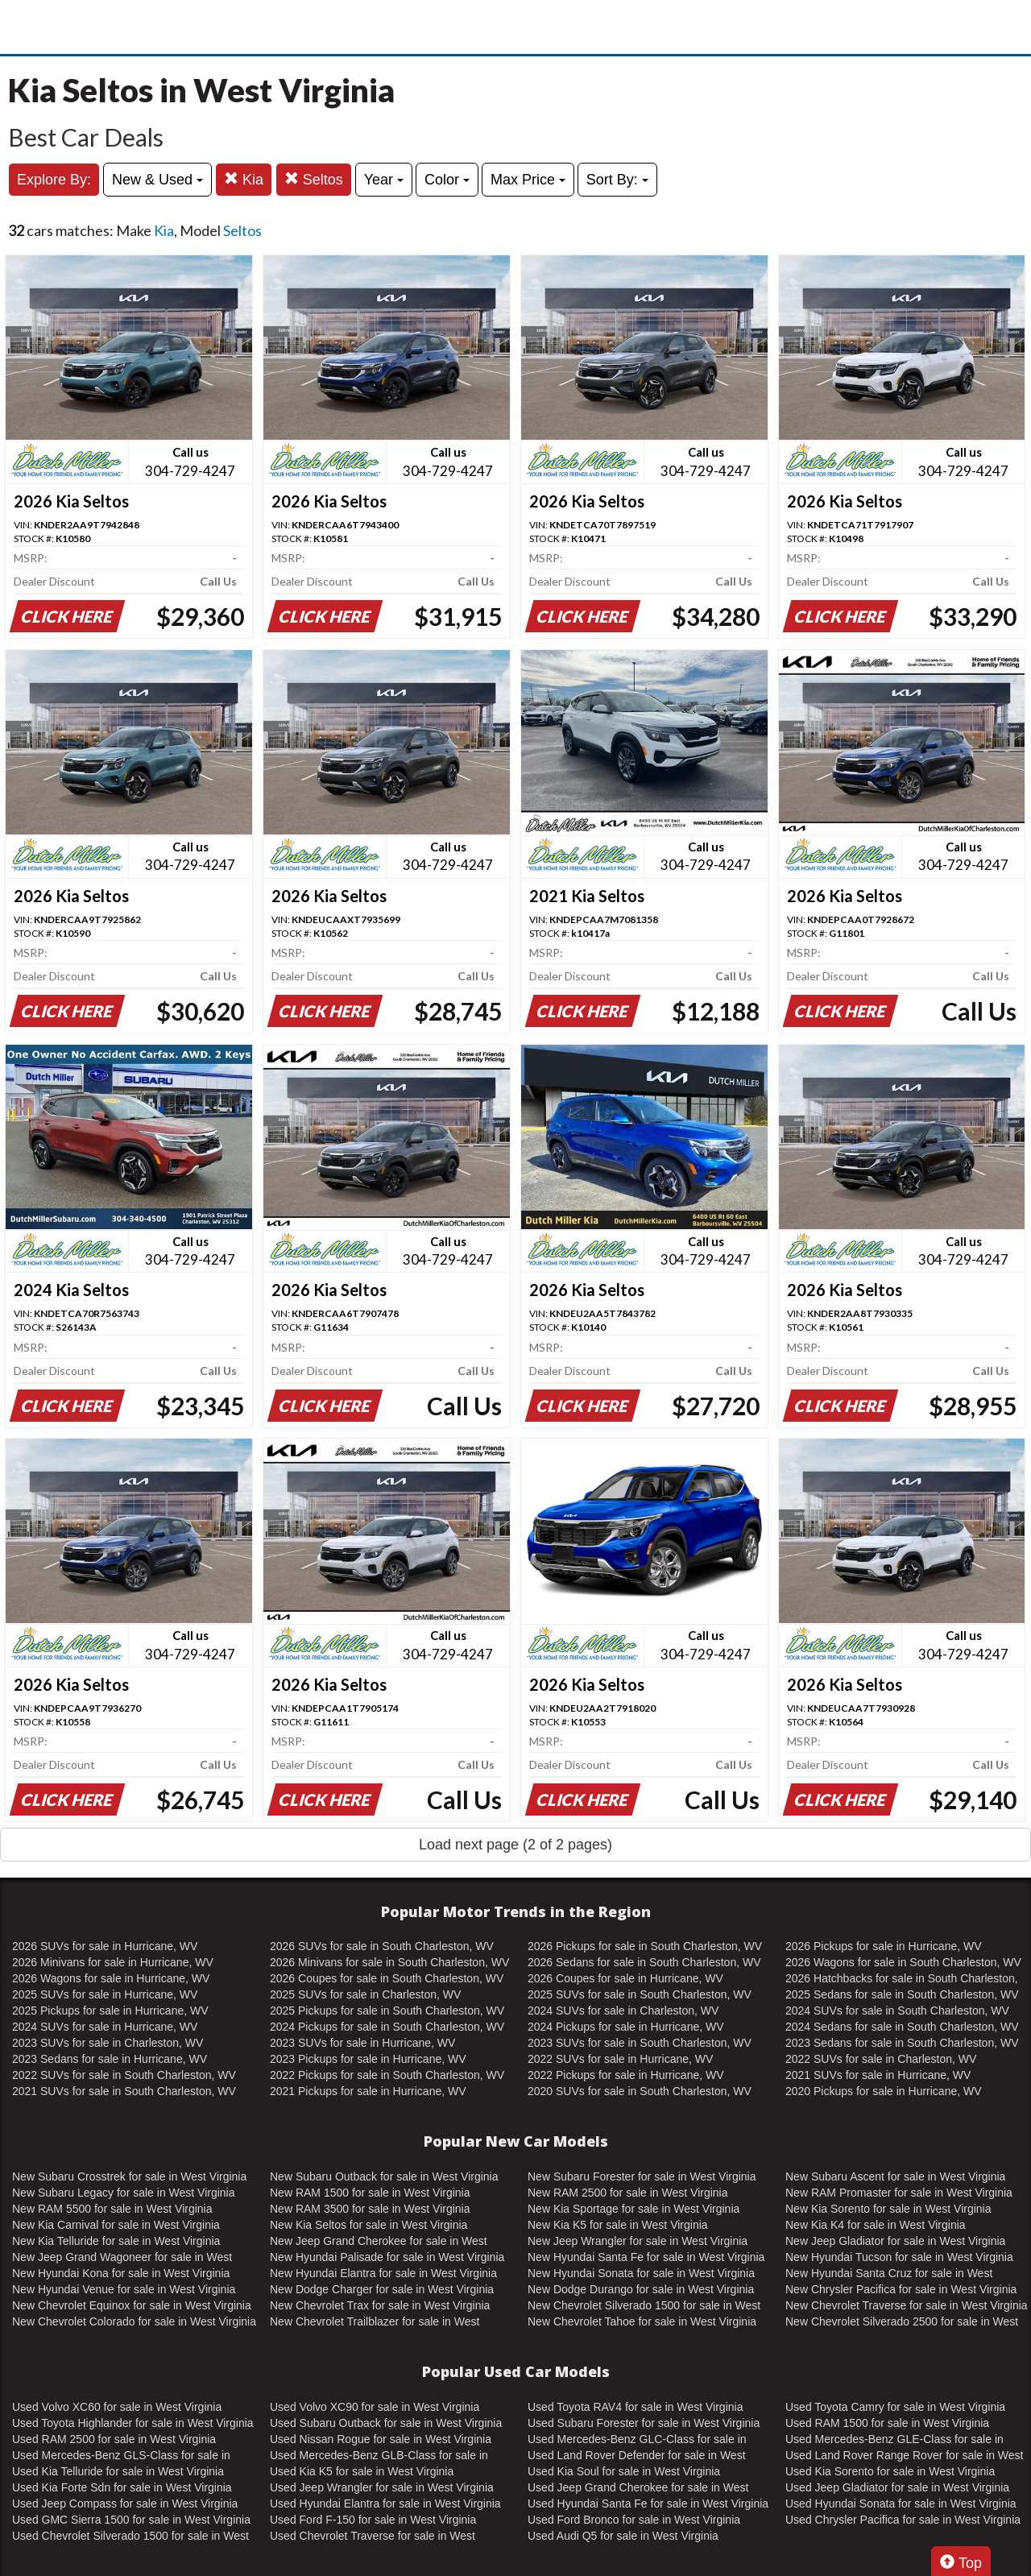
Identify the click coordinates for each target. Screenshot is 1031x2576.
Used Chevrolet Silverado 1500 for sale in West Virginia (130, 2536)
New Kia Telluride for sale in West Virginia (116, 2240)
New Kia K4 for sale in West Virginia (875, 2224)
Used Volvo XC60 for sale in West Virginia (117, 2406)
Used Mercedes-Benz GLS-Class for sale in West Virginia (121, 2456)
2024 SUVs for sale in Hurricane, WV (104, 2026)
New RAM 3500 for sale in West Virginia (370, 2208)
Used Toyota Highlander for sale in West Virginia (133, 2423)
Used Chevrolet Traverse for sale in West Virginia (372, 2536)
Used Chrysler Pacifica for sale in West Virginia (903, 2519)
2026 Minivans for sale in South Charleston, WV (389, 1962)
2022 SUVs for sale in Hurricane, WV (620, 2058)
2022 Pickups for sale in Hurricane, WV (626, 2075)
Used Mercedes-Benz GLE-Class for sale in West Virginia (894, 2440)
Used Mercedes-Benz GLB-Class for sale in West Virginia (379, 2456)
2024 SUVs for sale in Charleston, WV (623, 2010)
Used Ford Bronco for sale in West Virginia (634, 2519)
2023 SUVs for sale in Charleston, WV (107, 2042)
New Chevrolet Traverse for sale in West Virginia (906, 2305)
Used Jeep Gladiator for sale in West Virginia (897, 2487)
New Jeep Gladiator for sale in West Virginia (895, 2240)
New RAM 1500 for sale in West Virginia (370, 2192)
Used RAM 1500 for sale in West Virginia (887, 2423)
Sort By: (617, 180)
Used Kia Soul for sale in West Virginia (624, 2471)
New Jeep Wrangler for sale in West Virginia (637, 2240)
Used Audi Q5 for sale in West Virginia (623, 2535)
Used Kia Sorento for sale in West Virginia (890, 2471)
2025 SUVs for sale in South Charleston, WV (640, 1994)
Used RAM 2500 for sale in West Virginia (114, 2439)
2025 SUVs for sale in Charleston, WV (365, 1994)
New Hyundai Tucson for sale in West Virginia (899, 2257)
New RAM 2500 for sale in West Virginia (627, 2192)
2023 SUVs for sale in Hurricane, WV (362, 2042)
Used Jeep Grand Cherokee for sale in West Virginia (638, 2488)
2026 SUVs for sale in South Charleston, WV (382, 1946)
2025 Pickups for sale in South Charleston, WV (387, 2010)
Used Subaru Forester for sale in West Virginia (644, 2423)
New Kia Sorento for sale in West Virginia (888, 2208)
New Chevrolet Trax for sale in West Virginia (380, 2305)
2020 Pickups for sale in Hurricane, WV (883, 2091)
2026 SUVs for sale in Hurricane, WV (104, 1946)
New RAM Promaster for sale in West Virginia (898, 2192)
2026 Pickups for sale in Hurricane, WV (883, 1946)
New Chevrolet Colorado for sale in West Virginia (134, 2321)
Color (447, 180)
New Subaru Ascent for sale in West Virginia (895, 2176)
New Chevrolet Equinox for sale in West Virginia (131, 2305)
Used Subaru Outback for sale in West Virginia (386, 2423)
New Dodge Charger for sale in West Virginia (382, 2289)
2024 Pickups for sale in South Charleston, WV (387, 2026)
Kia (243, 179)
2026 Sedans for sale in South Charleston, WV (644, 1962)
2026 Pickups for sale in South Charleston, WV (645, 1946)
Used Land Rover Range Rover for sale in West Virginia (904, 2456)
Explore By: (54, 180)
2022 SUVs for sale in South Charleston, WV (124, 2075)
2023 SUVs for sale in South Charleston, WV (640, 2042)
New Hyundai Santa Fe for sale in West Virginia (646, 2257)
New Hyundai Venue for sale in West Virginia (123, 2289)
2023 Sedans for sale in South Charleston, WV (902, 2042)
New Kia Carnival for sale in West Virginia (116, 2224)
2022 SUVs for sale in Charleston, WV (880, 2058)
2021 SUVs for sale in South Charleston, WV (124, 2091)
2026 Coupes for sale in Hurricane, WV (625, 1978)
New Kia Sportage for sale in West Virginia (633, 2208)
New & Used (157, 180)
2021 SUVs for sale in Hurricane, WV (878, 2075)
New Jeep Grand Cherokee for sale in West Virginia (378, 2241)
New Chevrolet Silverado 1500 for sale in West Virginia (644, 2306)
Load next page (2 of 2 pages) (515, 1845)
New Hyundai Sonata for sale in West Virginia (641, 2273)
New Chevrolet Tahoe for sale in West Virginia (642, 2321)
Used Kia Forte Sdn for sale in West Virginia (122, 2487)
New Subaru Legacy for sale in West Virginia (123, 2192)
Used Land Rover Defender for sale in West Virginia (637, 2456)
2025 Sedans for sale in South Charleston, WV (902, 1994)
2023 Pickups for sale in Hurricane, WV (368, 2058)
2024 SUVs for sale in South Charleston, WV (897, 2010)
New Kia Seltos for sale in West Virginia (368, 2224)
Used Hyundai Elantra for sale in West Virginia (385, 2503)
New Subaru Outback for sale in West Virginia (384, 2176)
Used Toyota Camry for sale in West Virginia (895, 2406)
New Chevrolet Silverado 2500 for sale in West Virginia (901, 2322)
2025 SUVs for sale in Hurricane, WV (104, 1994)
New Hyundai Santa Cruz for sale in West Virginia (888, 2274)
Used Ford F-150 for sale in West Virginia (373, 2519)
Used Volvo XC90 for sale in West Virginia (374, 2406)
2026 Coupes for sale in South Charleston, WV (386, 1978)
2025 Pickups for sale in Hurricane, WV (110, 2010)
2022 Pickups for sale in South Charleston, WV (387, 2075)
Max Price (528, 180)
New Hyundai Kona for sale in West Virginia (121, 2273)
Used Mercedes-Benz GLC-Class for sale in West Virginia (637, 2440)
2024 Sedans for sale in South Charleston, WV (902, 2026)
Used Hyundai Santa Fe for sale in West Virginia (648, 2503)
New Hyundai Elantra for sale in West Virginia (383, 2273)
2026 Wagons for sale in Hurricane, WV (110, 1978)
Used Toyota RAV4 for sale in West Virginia (635, 2406)
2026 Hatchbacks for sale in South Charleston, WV (901, 1979)
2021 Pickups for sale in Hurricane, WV (368, 2091)
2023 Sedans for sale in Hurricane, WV (109, 2058)
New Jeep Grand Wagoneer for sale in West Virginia (122, 2258)
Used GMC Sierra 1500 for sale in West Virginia (131, 2519)
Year (384, 180)
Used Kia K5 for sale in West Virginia (361, 2471)
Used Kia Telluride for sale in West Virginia (118, 2471)
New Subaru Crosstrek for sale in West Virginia (129, 2176)
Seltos (313, 179)
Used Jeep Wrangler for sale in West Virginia (382, 2487)
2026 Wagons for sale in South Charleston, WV (903, 1962)
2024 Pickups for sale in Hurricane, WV (626, 2026)
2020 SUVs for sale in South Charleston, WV (640, 2091)
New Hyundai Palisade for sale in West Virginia (387, 2257)
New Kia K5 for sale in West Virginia (618, 2224)
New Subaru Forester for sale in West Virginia (642, 2176)
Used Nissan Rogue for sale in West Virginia (380, 2439)
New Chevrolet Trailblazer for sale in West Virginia (374, 2322)
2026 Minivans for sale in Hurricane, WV (112, 1962)
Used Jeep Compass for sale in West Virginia (125, 2503)
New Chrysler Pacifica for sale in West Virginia (901, 2289)
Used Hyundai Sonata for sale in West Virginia (901, 2503)
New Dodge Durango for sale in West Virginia (641, 2289)
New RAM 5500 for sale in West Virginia (112, 2208)
